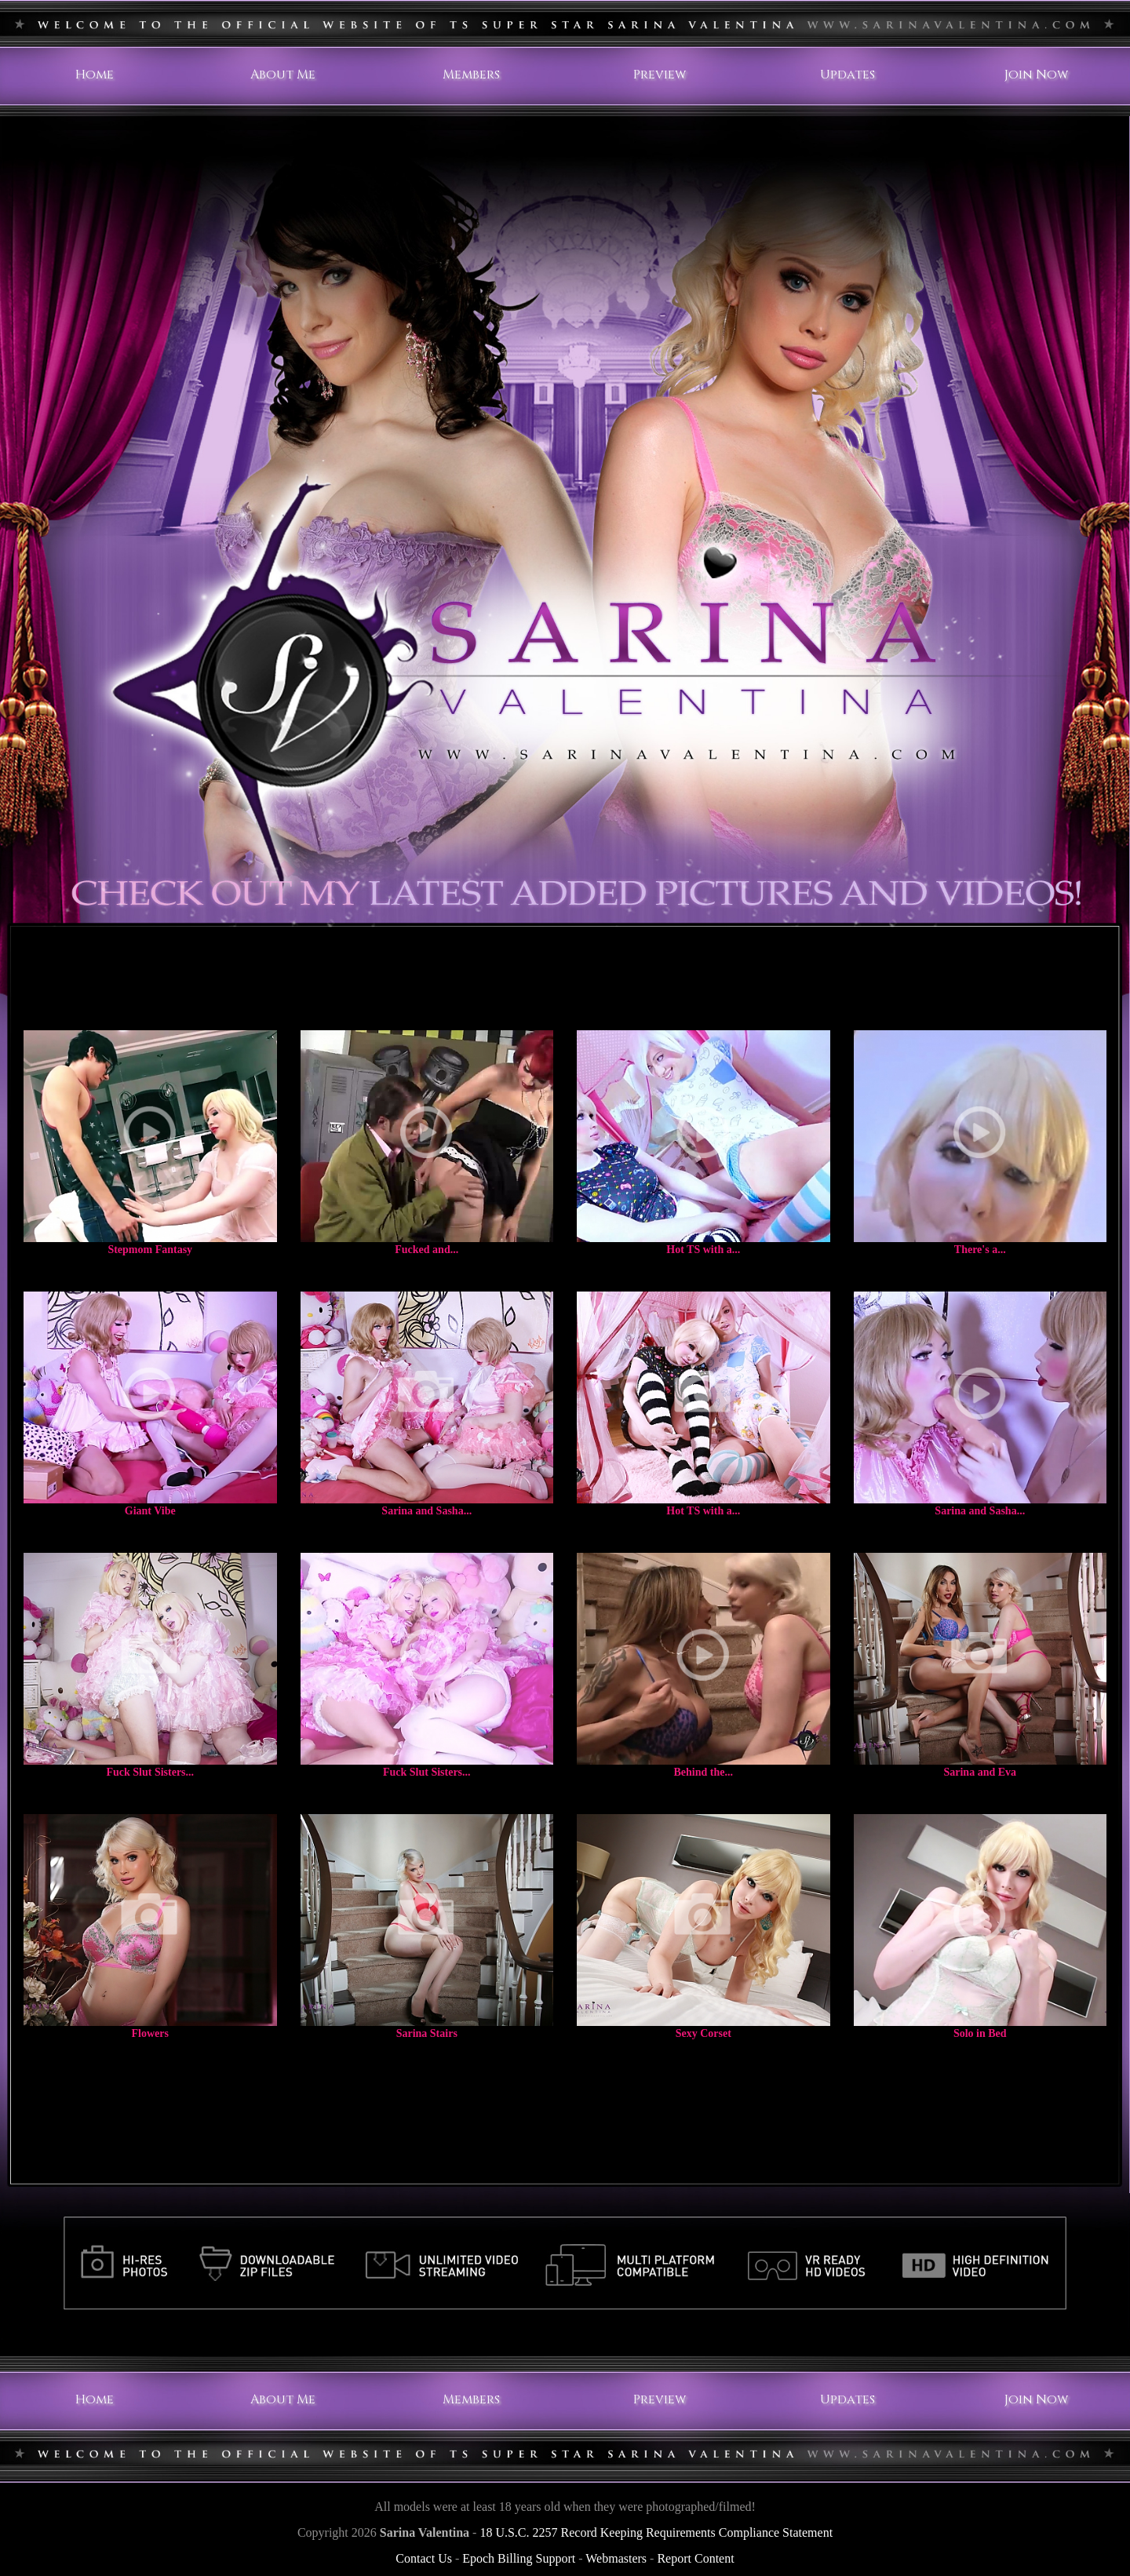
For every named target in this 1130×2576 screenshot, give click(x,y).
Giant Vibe (150, 1511)
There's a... (980, 1249)
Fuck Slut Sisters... (150, 1772)
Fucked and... (426, 1249)
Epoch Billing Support (518, 2558)
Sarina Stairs (426, 2033)
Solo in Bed (980, 2033)
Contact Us (424, 2558)
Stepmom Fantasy (150, 1249)
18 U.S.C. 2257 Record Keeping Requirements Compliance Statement (656, 2532)
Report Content (695, 2558)
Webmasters (616, 2558)
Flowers (150, 2033)
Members (471, 74)
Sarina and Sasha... (426, 1511)
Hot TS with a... (703, 1249)
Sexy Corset (703, 2033)
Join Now (1036, 74)
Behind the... (703, 1772)
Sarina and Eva (979, 1772)
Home (94, 74)
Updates (847, 74)
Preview (659, 74)
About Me (282, 74)
